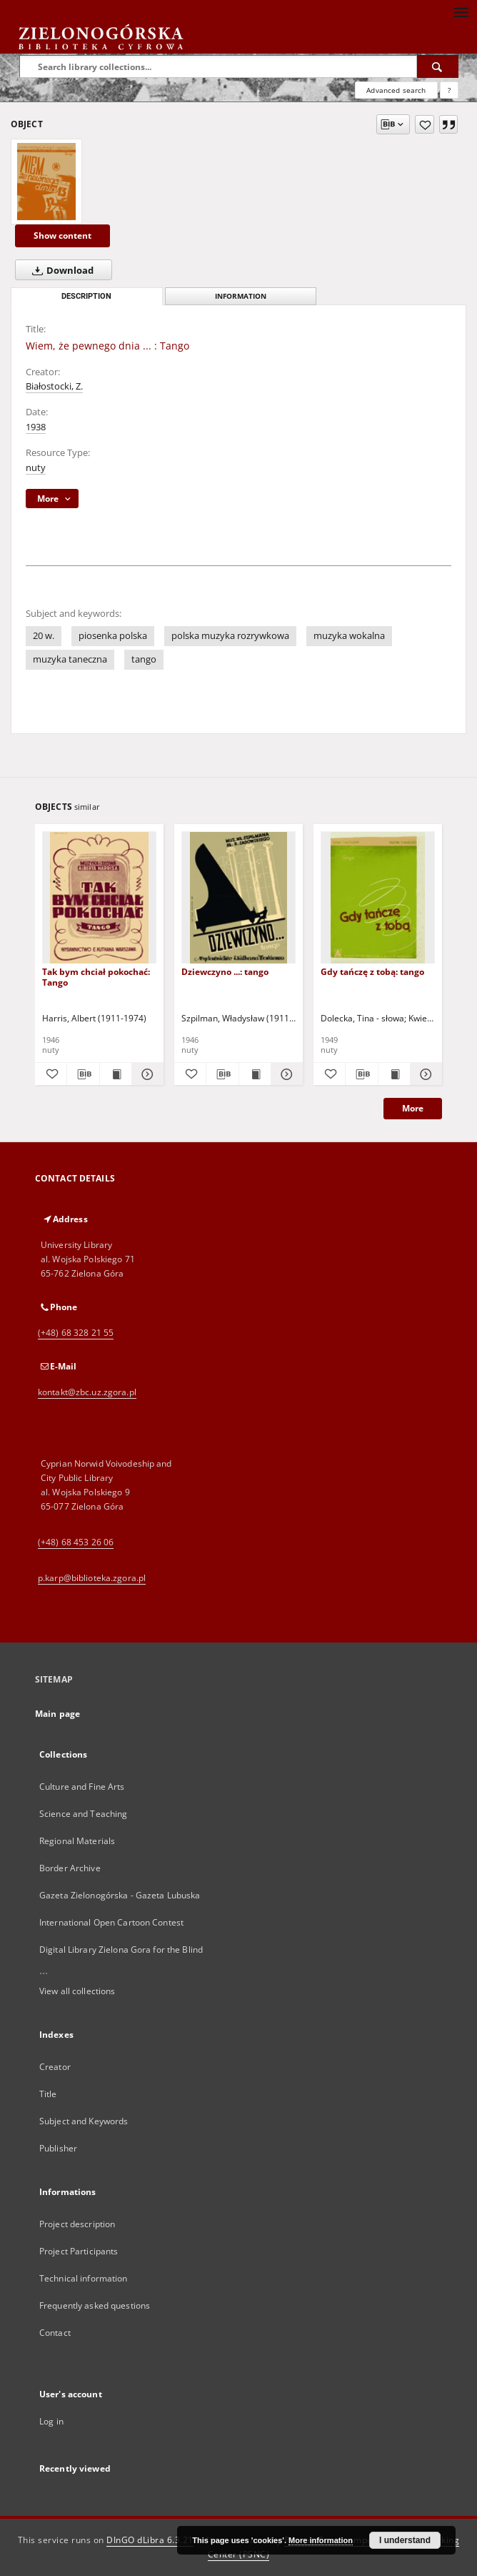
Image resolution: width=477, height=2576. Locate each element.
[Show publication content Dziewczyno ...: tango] (255, 1074)
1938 (36, 427)
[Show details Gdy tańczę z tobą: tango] (424, 1074)
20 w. (43, 636)
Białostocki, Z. (54, 386)
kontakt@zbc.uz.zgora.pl (87, 1392)
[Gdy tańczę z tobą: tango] (377, 898)
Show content (62, 235)
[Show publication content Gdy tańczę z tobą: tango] (394, 1074)
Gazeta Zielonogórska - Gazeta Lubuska (119, 1895)
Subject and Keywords (83, 2121)
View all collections (77, 1991)
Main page (57, 1714)
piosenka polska (113, 636)
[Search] (437, 66)
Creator (55, 2067)
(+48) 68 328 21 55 (76, 1333)
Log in (51, 2421)
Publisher (58, 2148)
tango (143, 659)
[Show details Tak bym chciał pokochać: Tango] (145, 1074)
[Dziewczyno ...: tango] (238, 898)
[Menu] (460, 11)
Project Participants (78, 2251)
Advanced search (396, 90)
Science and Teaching (83, 1814)
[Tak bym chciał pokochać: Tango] (99, 898)
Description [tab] (86, 296)
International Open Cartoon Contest (111, 1922)
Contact (55, 2333)
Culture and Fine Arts (82, 1786)
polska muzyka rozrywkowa (230, 636)
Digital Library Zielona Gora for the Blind (121, 1949)
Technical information (83, 2278)
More (412, 1108)
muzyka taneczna (70, 659)
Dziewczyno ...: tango (224, 972)
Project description (77, 2224)
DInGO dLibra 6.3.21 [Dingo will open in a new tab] (150, 2540)
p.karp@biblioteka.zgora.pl (92, 1578)
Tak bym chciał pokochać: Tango (96, 977)
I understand (405, 2540)
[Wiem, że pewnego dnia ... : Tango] (46, 181)
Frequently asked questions (94, 2305)
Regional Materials (77, 1841)
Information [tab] (240, 296)
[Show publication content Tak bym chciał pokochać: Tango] (115, 1074)
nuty (36, 468)
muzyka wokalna (349, 636)
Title (48, 2094)
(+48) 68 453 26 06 (76, 1542)
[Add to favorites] (424, 124)
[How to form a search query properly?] (449, 90)
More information (320, 2540)
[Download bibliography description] (83, 1074)
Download (60, 270)
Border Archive (70, 1868)
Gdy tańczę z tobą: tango (372, 972)
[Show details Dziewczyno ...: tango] (285, 1074)
